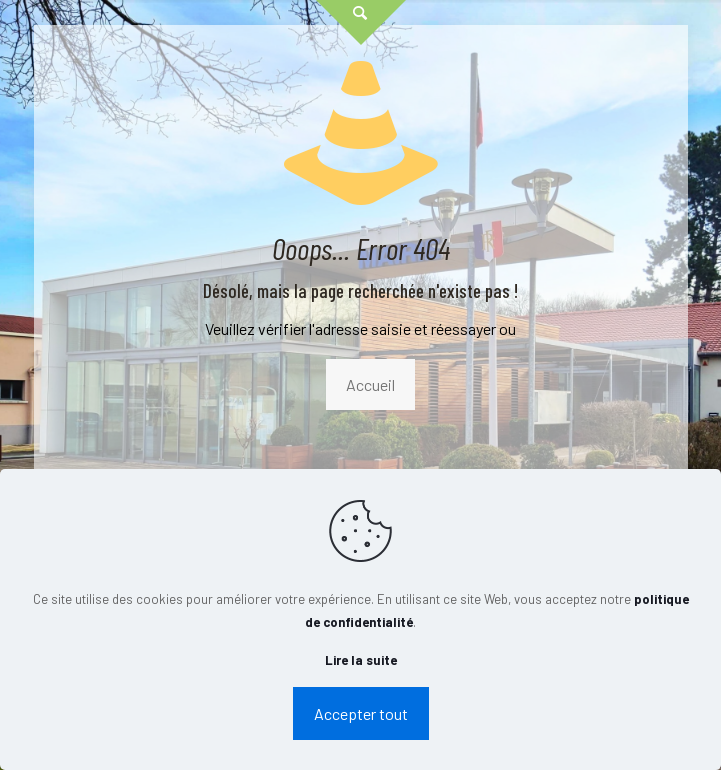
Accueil (370, 384)
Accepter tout (361, 713)
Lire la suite (361, 660)
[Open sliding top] (361, 22)
